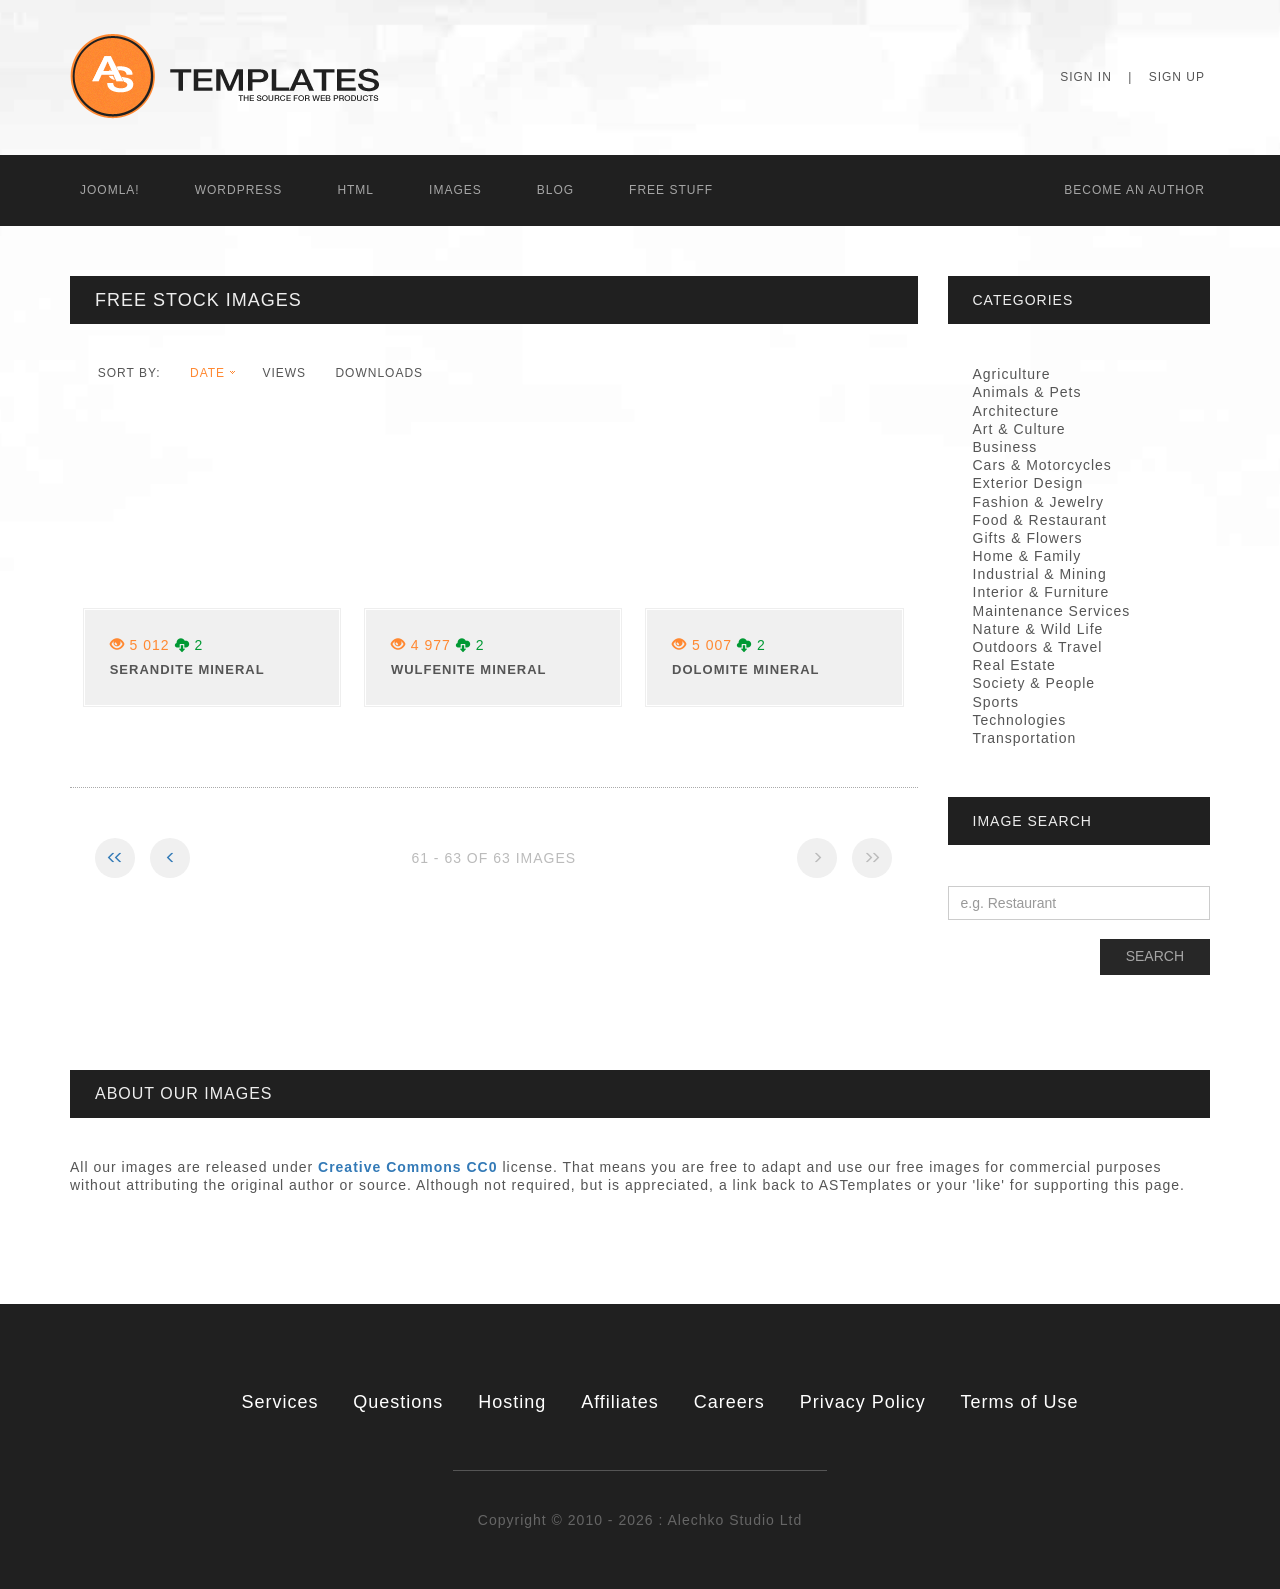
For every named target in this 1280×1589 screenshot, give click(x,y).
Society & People (1034, 683)
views (284, 373)
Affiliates (620, 1402)
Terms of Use (1020, 1402)
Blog (555, 190)
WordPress (239, 190)
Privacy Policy (863, 1402)
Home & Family (1027, 556)
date (207, 373)
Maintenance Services (1052, 611)
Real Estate (1014, 665)
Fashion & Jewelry (1038, 502)
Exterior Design (1028, 483)
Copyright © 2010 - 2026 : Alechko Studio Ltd (640, 1520)
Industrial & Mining (1040, 574)
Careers (729, 1402)
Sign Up (1177, 77)
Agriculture (1012, 374)
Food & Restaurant (1040, 520)
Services (279, 1402)
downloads (379, 373)
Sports (996, 702)
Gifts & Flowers (1028, 538)
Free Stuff (671, 190)
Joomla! (110, 190)
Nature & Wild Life (1038, 629)
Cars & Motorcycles (1042, 465)
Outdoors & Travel (1038, 647)
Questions (398, 1402)
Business (1005, 447)
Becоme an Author (1134, 190)
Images (455, 190)
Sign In (1086, 77)
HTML (355, 190)
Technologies (1020, 720)
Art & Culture (1019, 429)
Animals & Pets (1027, 392)
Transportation (1025, 738)
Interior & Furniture (1041, 592)
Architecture (1016, 411)
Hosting (512, 1402)
